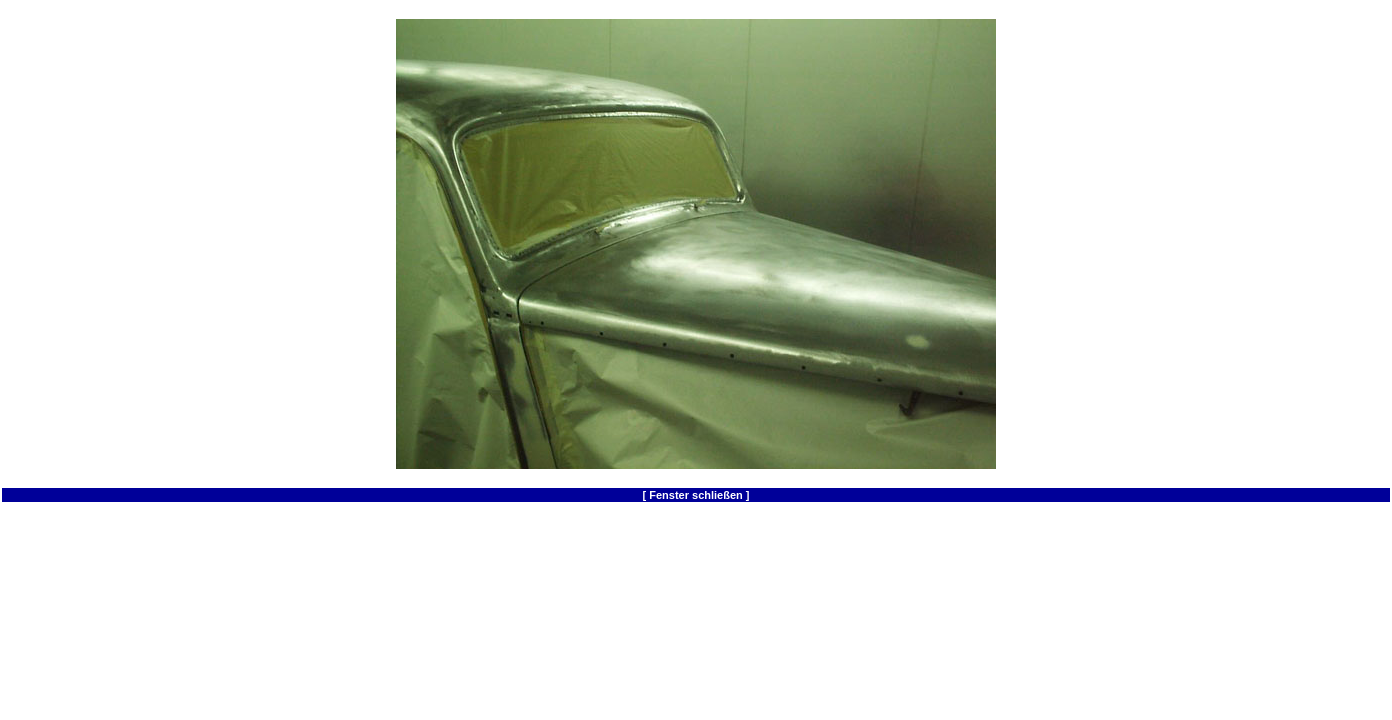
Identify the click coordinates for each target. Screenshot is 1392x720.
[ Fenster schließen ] (696, 495)
